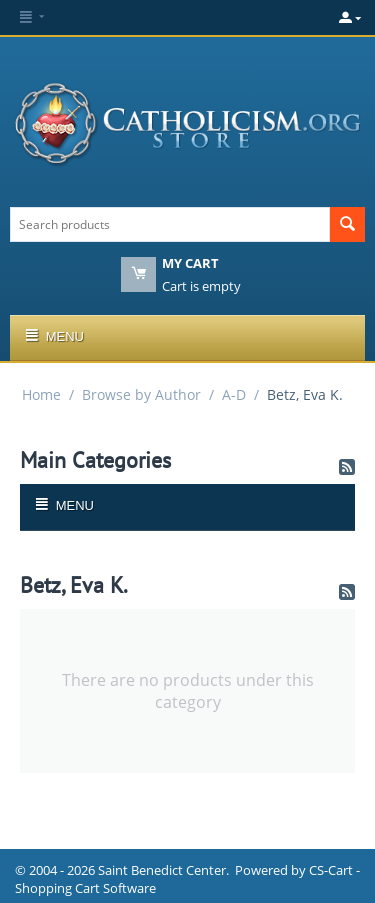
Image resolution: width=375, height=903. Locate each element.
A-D (234, 394)
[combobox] (170, 224)
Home (41, 394)
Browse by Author (141, 394)
